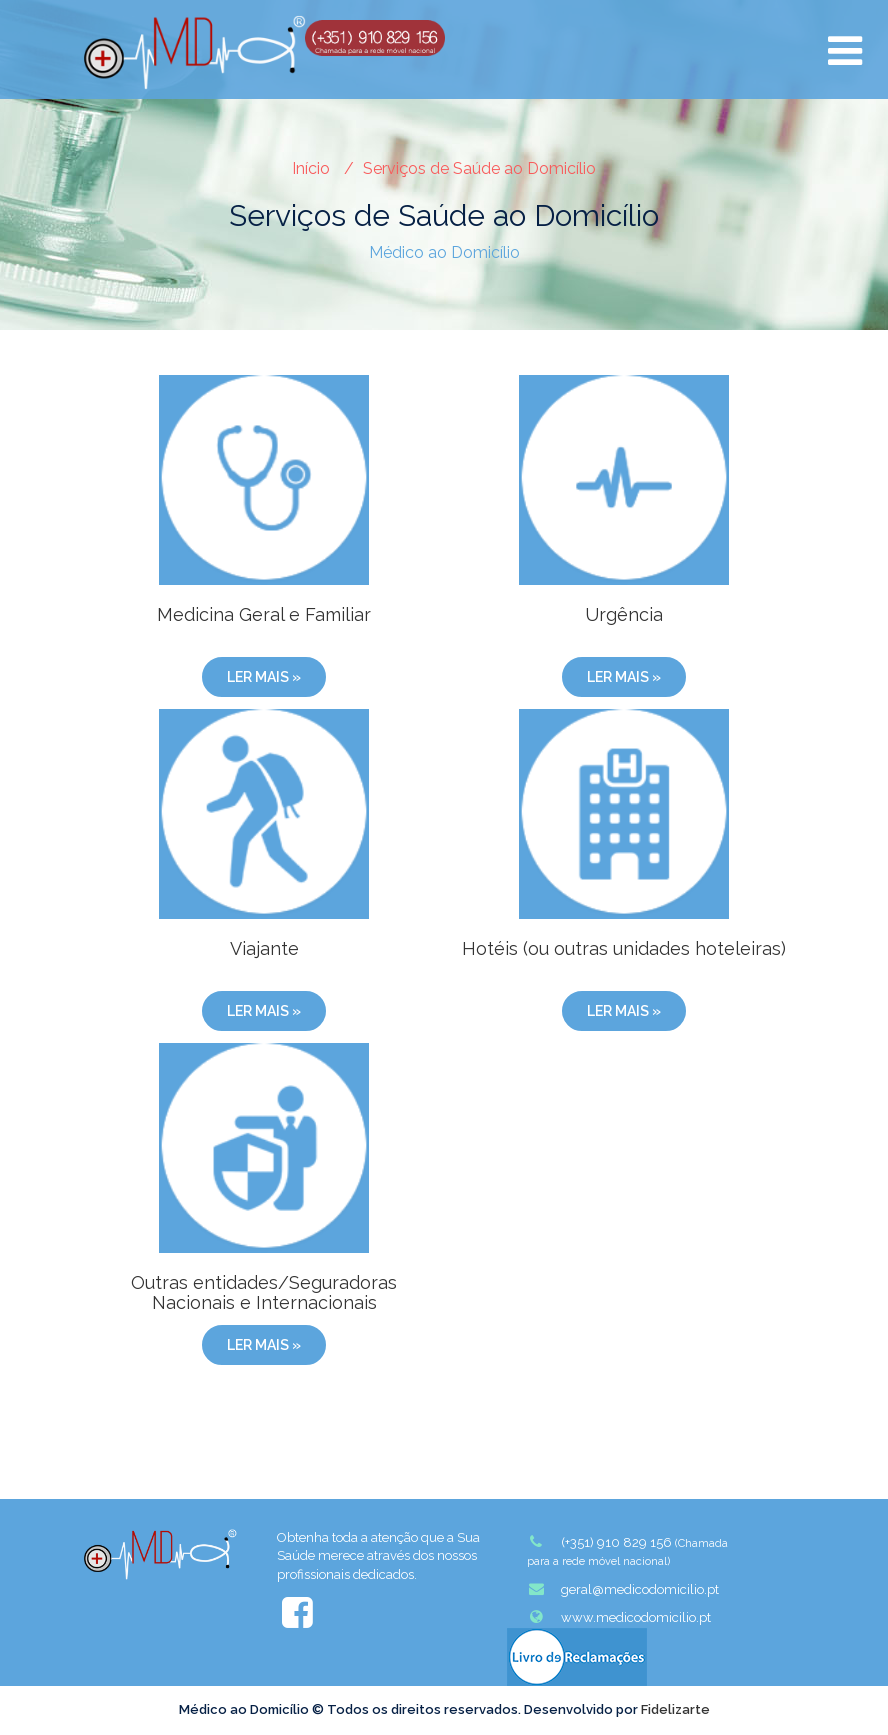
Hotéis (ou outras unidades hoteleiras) (624, 948)
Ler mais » (264, 677)
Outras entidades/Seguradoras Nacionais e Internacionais (264, 1292)
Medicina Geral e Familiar (264, 614)
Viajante (264, 948)
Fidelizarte (675, 1709)
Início (311, 168)
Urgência (624, 614)
